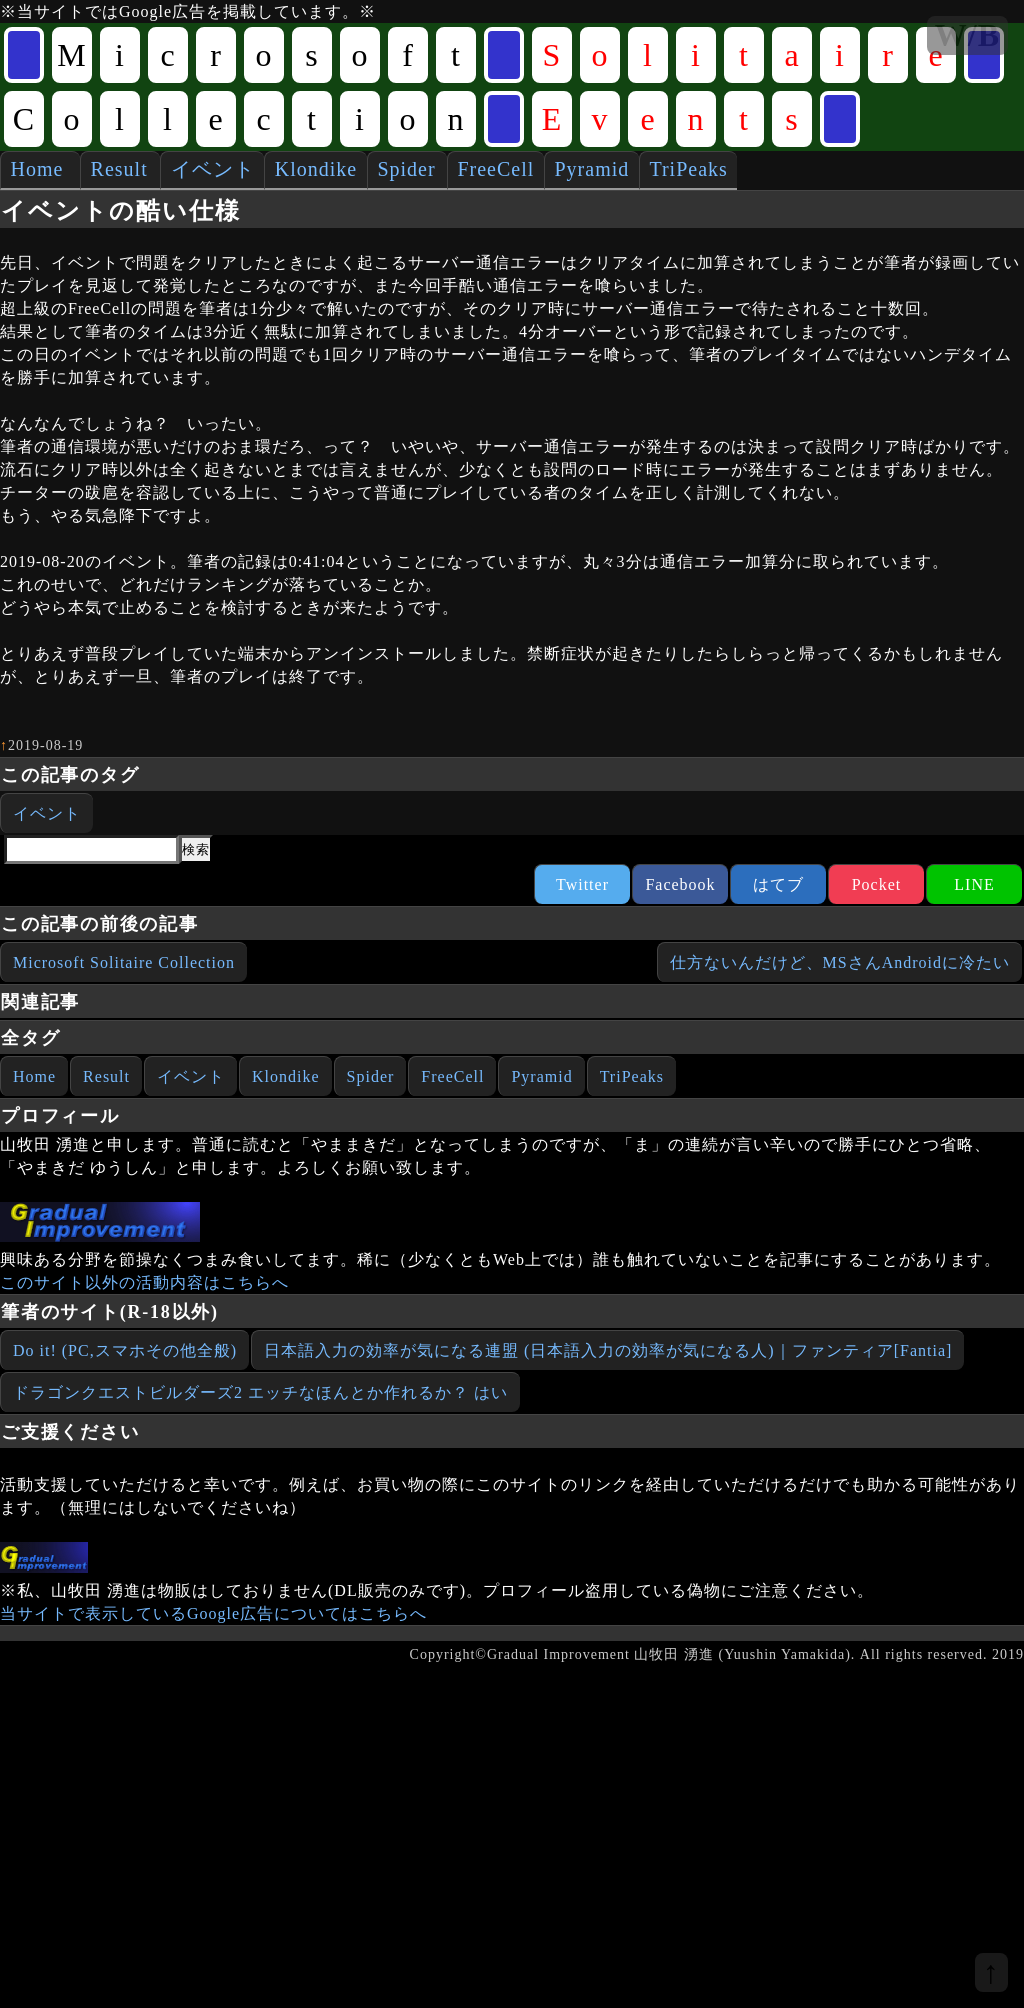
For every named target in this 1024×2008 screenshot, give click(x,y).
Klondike (316, 169)
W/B (967, 35)
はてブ (778, 884)
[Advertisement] (160, 1691)
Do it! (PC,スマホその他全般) (125, 1350)
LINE (974, 884)
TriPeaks (688, 169)
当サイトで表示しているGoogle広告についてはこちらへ (213, 1613)
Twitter (582, 884)
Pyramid (591, 169)
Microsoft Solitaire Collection (124, 962)
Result (119, 169)
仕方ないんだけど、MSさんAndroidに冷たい (840, 962)
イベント (213, 169)
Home (37, 169)
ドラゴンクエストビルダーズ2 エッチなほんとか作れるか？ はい (260, 1392)
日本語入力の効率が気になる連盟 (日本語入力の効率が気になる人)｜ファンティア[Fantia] (608, 1350)
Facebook (680, 884)
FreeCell (495, 169)
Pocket (877, 884)
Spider (406, 169)
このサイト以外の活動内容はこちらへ (144, 1282)
